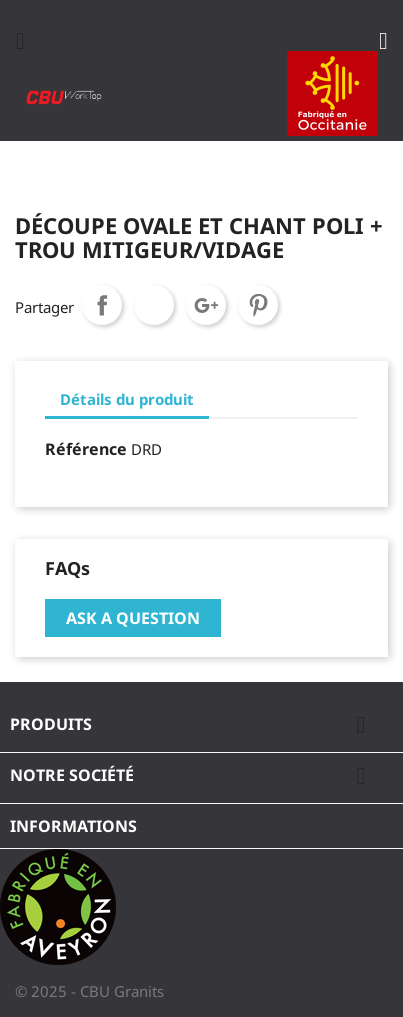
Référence (86, 449)
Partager (102, 305)
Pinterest (258, 305)
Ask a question (133, 618)
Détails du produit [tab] (127, 399)
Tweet (154, 305)
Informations (73, 826)
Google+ (206, 305)
